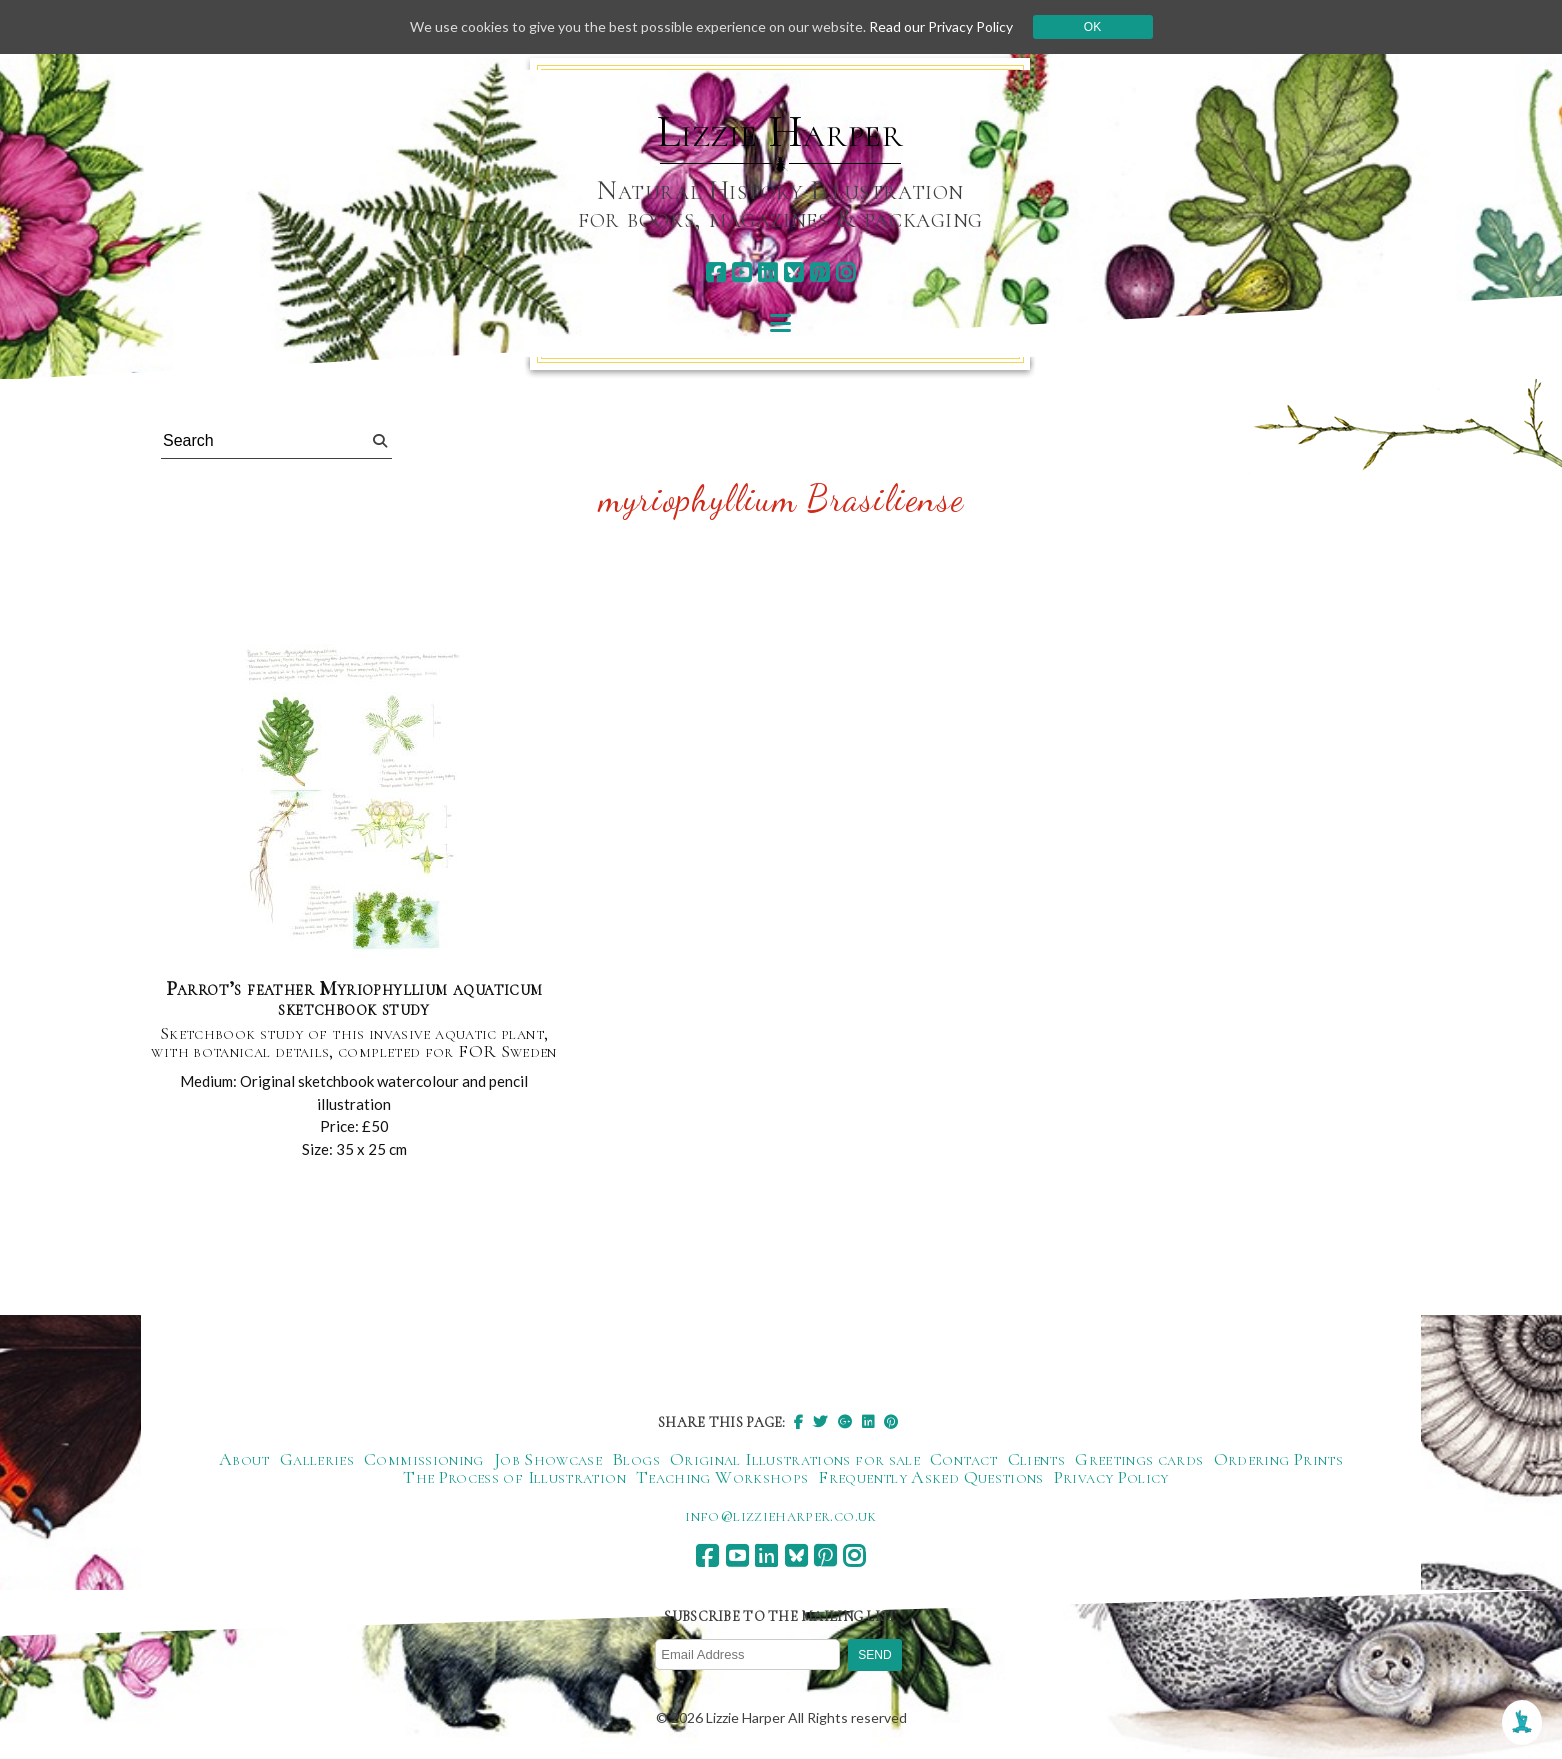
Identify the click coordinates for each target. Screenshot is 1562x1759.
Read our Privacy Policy (941, 26)
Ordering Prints (1278, 1459)
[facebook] (715, 272)
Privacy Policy (1111, 1477)
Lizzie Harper (780, 132)
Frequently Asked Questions (930, 1477)
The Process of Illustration (514, 1477)
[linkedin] (767, 272)
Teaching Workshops (722, 1477)
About (244, 1459)
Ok (1092, 27)
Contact (964, 1459)
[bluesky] (793, 272)
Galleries (317, 1459)
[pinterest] (819, 272)
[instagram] (845, 272)
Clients (1037, 1459)
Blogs (636, 1459)
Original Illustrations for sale (795, 1459)
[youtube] (741, 272)
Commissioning (424, 1459)
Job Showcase (548, 1459)
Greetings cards (1139, 1459)
